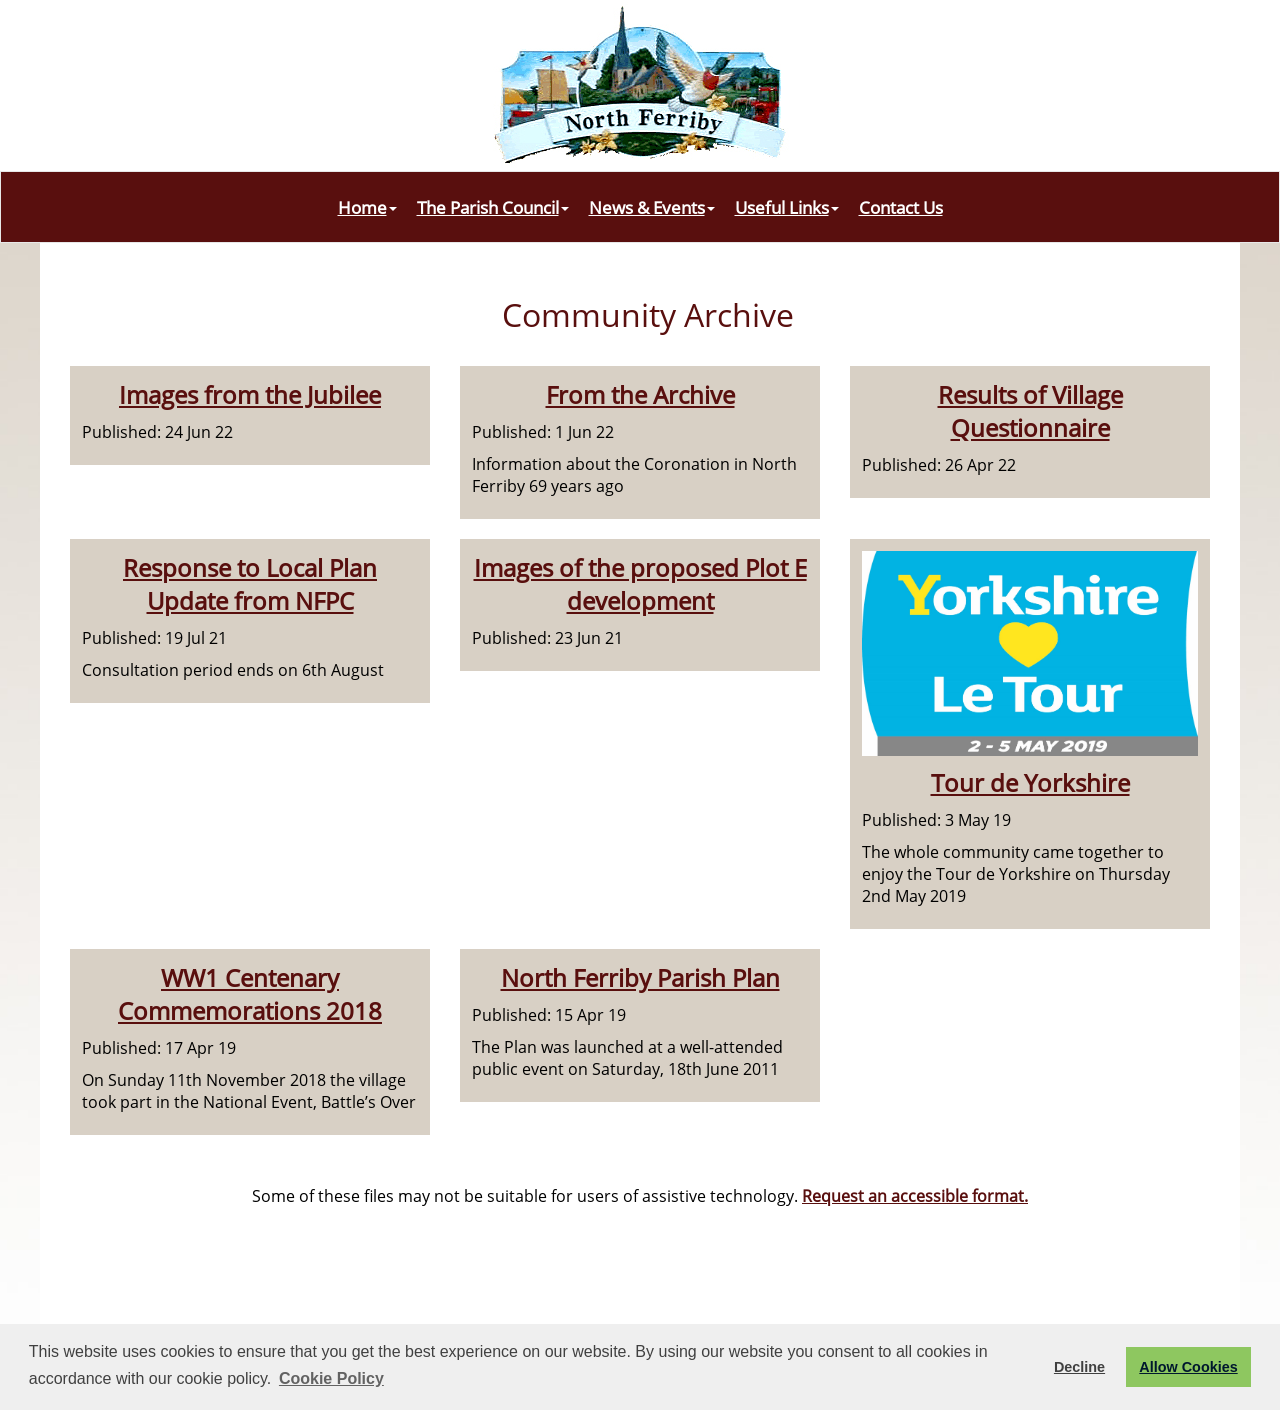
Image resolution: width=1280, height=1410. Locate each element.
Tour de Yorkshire (1030, 782)
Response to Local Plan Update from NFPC (250, 584)
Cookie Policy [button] (331, 1378)
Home (367, 207)
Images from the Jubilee (250, 394)
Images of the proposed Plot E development (640, 584)
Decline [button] (1079, 1367)
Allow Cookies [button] (1188, 1367)
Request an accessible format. (915, 1196)
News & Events (652, 207)
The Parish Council (493, 207)
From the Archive (640, 394)
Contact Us (901, 207)
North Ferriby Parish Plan (640, 977)
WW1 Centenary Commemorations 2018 (250, 994)
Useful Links (787, 207)
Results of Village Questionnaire (1030, 411)
